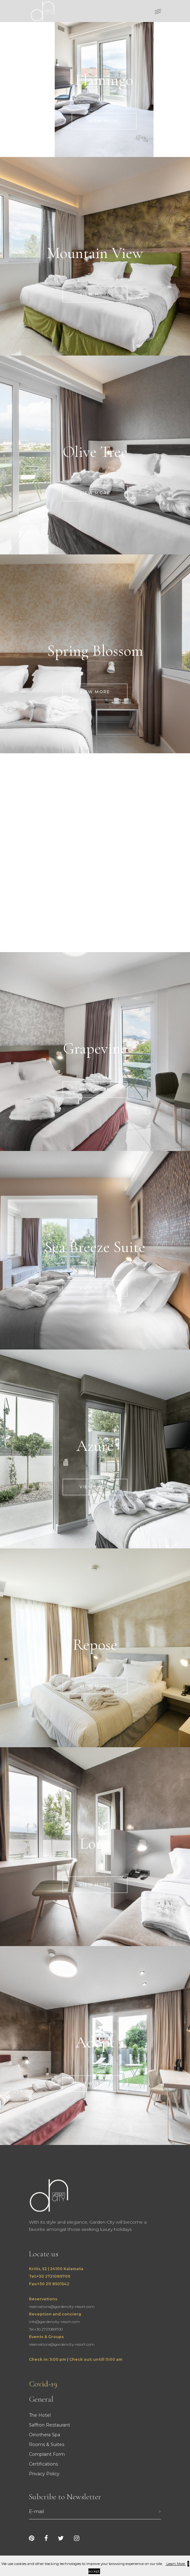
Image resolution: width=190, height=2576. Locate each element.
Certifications (43, 2464)
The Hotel (40, 2415)
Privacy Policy (44, 2474)
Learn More (175, 2564)
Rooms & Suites (46, 2444)
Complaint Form (47, 2454)
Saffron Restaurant (49, 2425)
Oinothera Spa (44, 2435)
